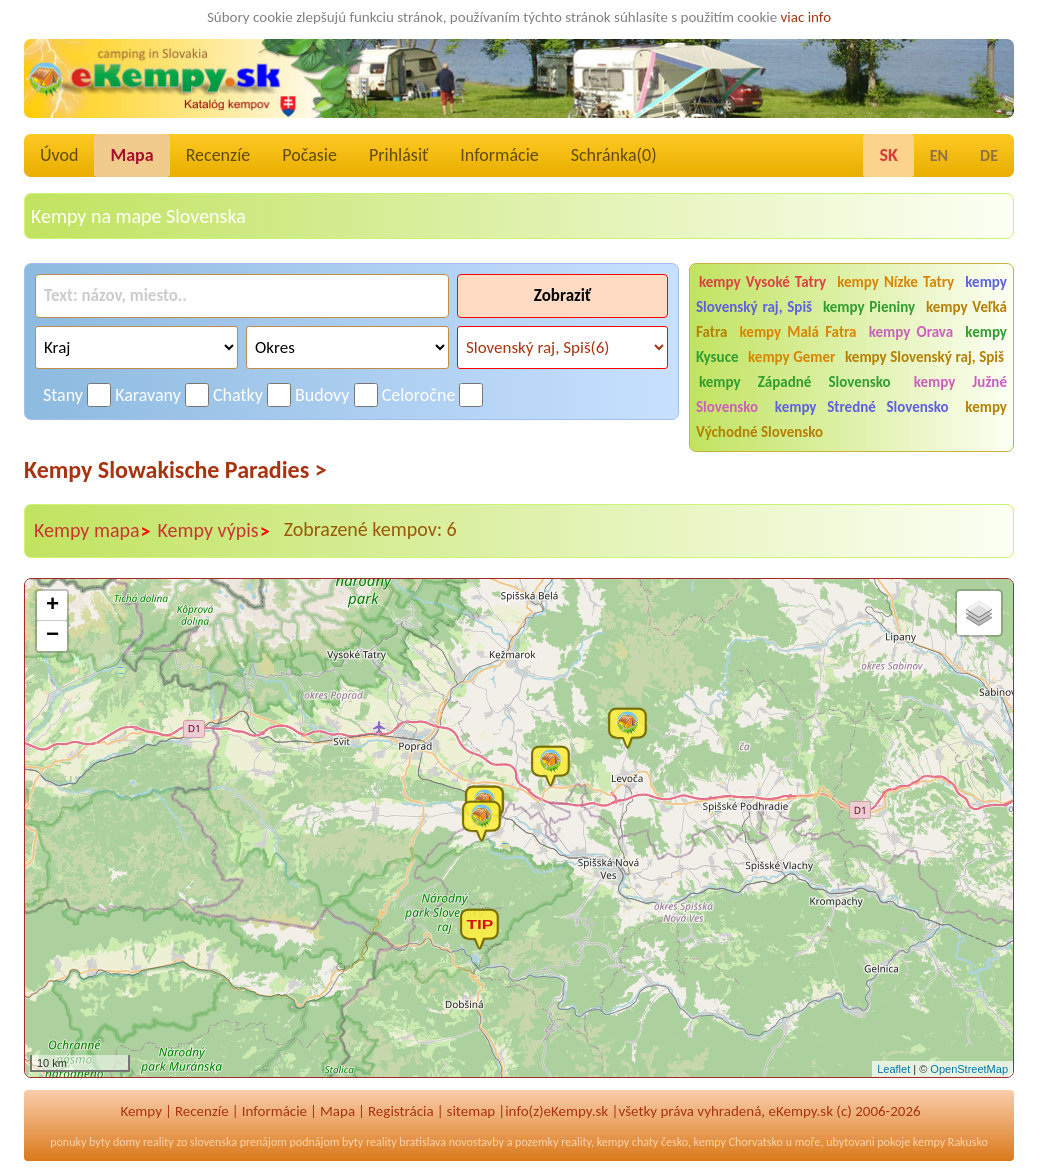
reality (158, 1142)
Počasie (309, 155)
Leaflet (893, 1069)
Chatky (238, 395)
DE (989, 155)
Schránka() (614, 155)
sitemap (471, 1111)
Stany (63, 395)
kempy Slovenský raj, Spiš (924, 357)
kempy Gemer (791, 357)
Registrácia (401, 1111)
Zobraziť (562, 295)
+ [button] (52, 606)
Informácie (499, 155)
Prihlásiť (398, 155)
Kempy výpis (214, 531)
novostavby (476, 1142)
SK (888, 155)
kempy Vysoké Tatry (762, 282)
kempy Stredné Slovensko (862, 407)
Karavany (148, 395)
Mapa (131, 155)
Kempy (141, 1111)
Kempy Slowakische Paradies (175, 469)
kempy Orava (911, 332)
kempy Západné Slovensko (795, 382)
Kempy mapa (93, 531)
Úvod (59, 155)
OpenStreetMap (969, 1069)
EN (939, 155)
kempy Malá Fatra (798, 332)
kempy (613, 1142)
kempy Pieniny (869, 307)
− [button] (52, 636)
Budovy (322, 395)
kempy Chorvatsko (738, 1142)
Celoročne (419, 395)
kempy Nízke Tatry (895, 282)
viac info (806, 17)
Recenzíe (218, 155)
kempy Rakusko (950, 1142)
